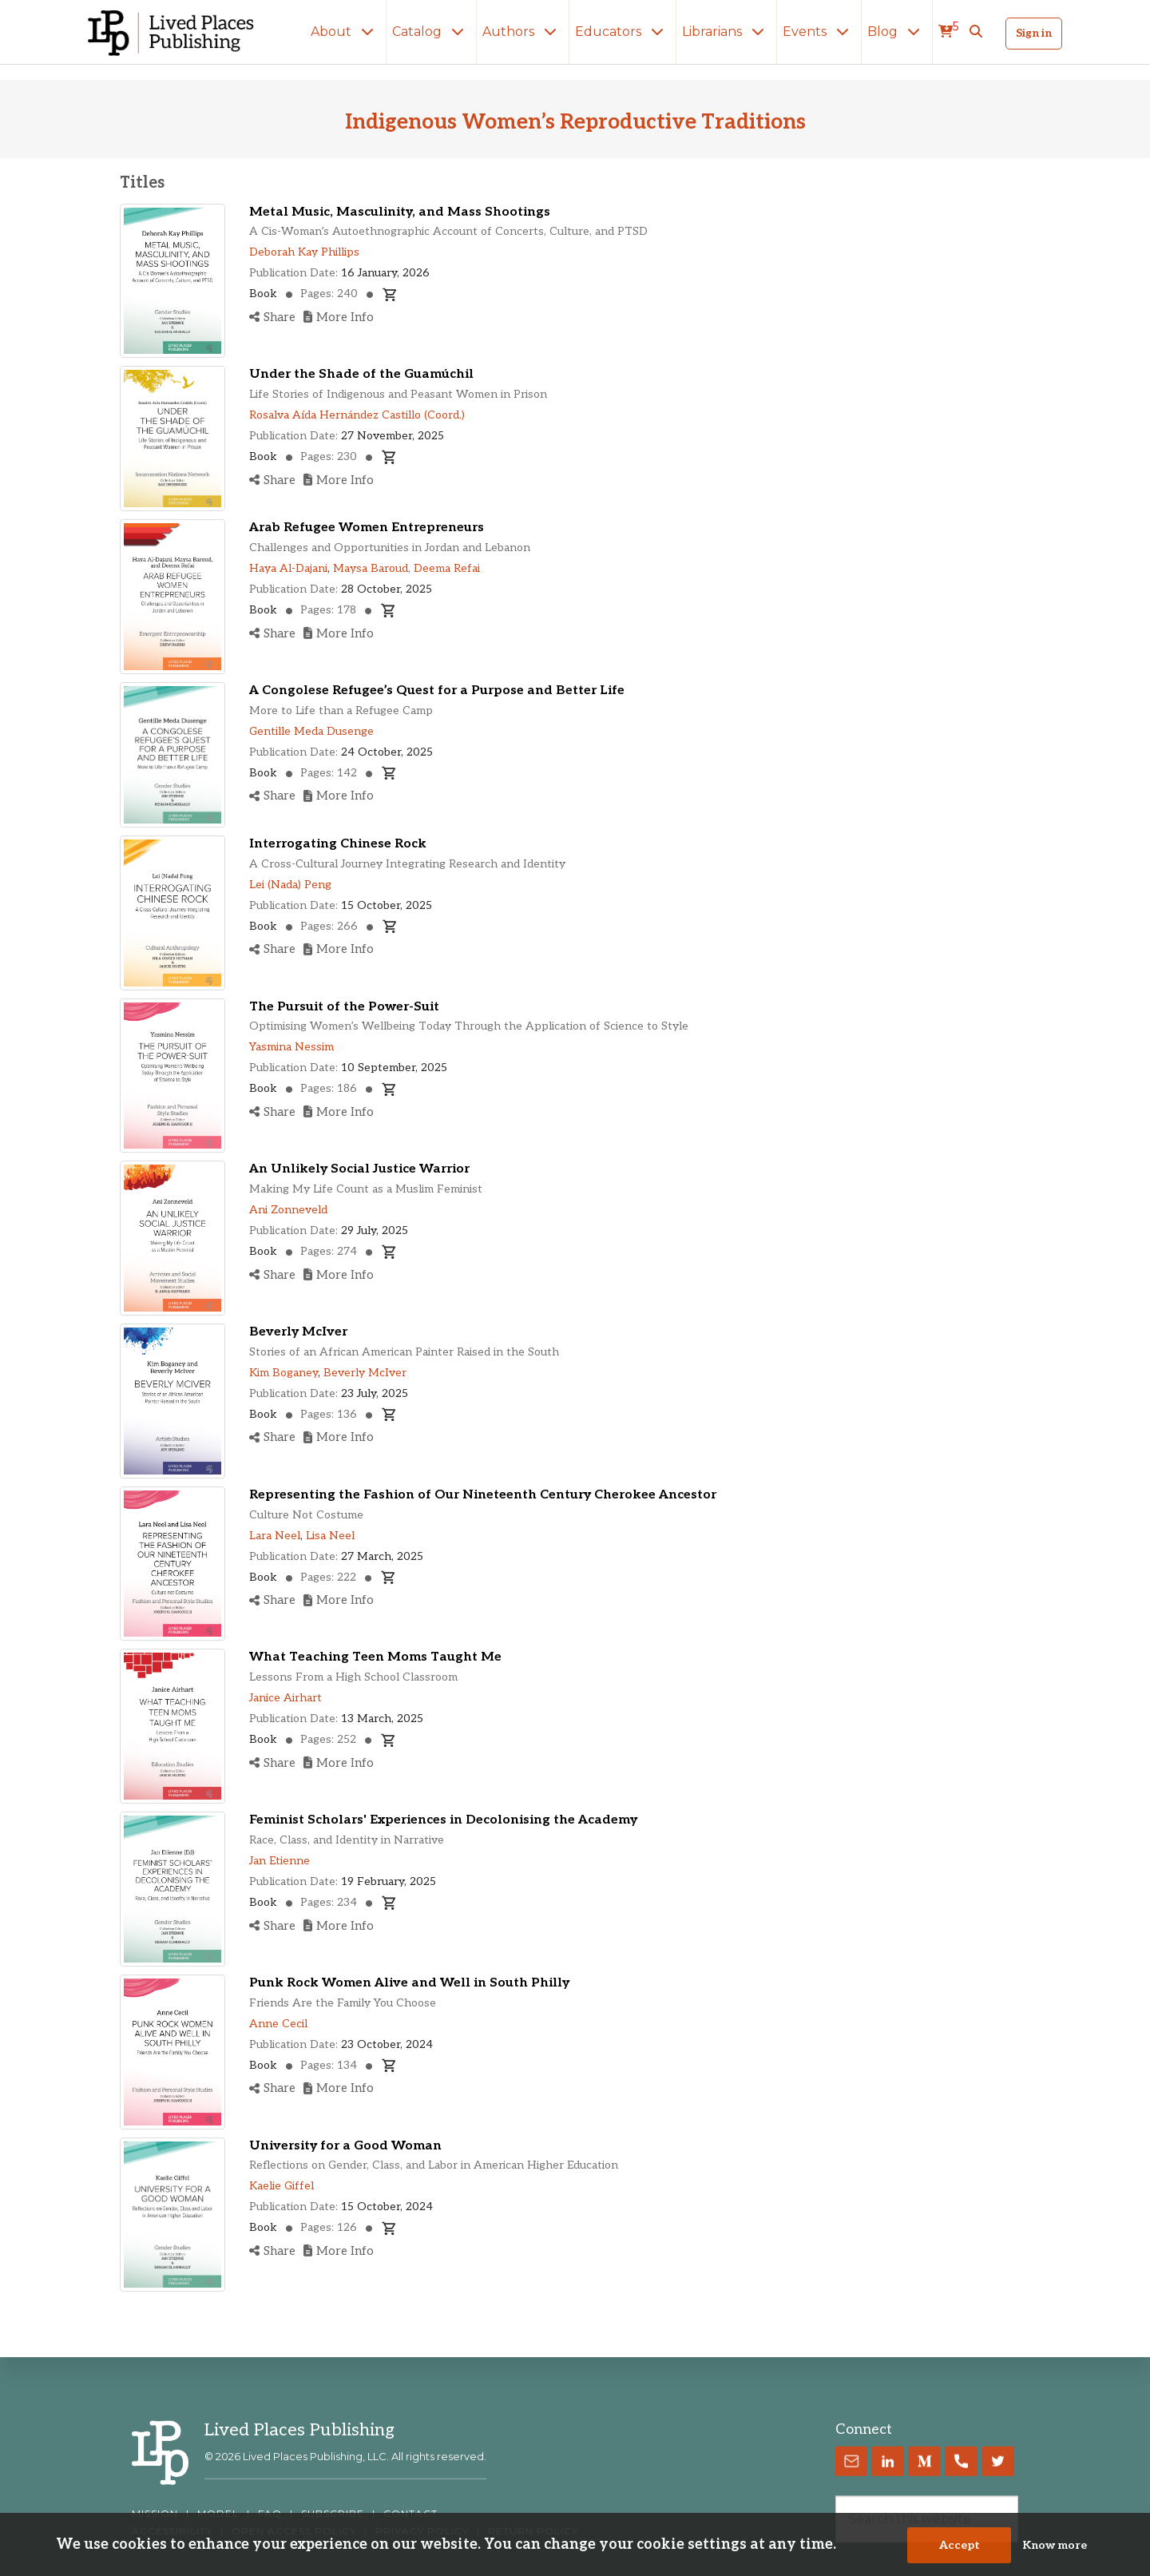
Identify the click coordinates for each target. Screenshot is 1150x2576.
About (345, 31)
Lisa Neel (330, 1535)
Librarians (726, 31)
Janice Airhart (285, 1698)
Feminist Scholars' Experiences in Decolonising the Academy (443, 1820)
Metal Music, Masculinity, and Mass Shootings (399, 212)
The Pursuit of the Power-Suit (344, 1006)
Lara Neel (274, 1535)
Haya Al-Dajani (288, 568)
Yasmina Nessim (291, 1047)
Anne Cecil (278, 2023)
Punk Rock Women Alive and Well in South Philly (409, 1983)
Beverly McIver (298, 1332)
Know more (1054, 2545)
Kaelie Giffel (281, 2186)
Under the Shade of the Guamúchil (361, 374)
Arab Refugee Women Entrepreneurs (366, 527)
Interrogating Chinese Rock (337, 843)
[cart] (948, 32)
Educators (622, 31)
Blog (896, 31)
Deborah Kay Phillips (304, 252)
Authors (522, 31)
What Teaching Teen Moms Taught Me (375, 1657)
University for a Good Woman (345, 2145)
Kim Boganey (283, 1372)
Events (819, 31)
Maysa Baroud (370, 568)
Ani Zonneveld (288, 1210)
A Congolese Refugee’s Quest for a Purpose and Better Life (437, 690)
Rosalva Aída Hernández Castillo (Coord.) (357, 415)
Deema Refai (447, 568)
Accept (959, 2545)
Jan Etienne (279, 1861)
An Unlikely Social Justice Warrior (359, 1169)
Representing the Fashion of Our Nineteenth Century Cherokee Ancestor (482, 1494)
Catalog (431, 31)
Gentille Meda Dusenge (311, 731)
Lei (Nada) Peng (290, 884)
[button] (976, 32)
